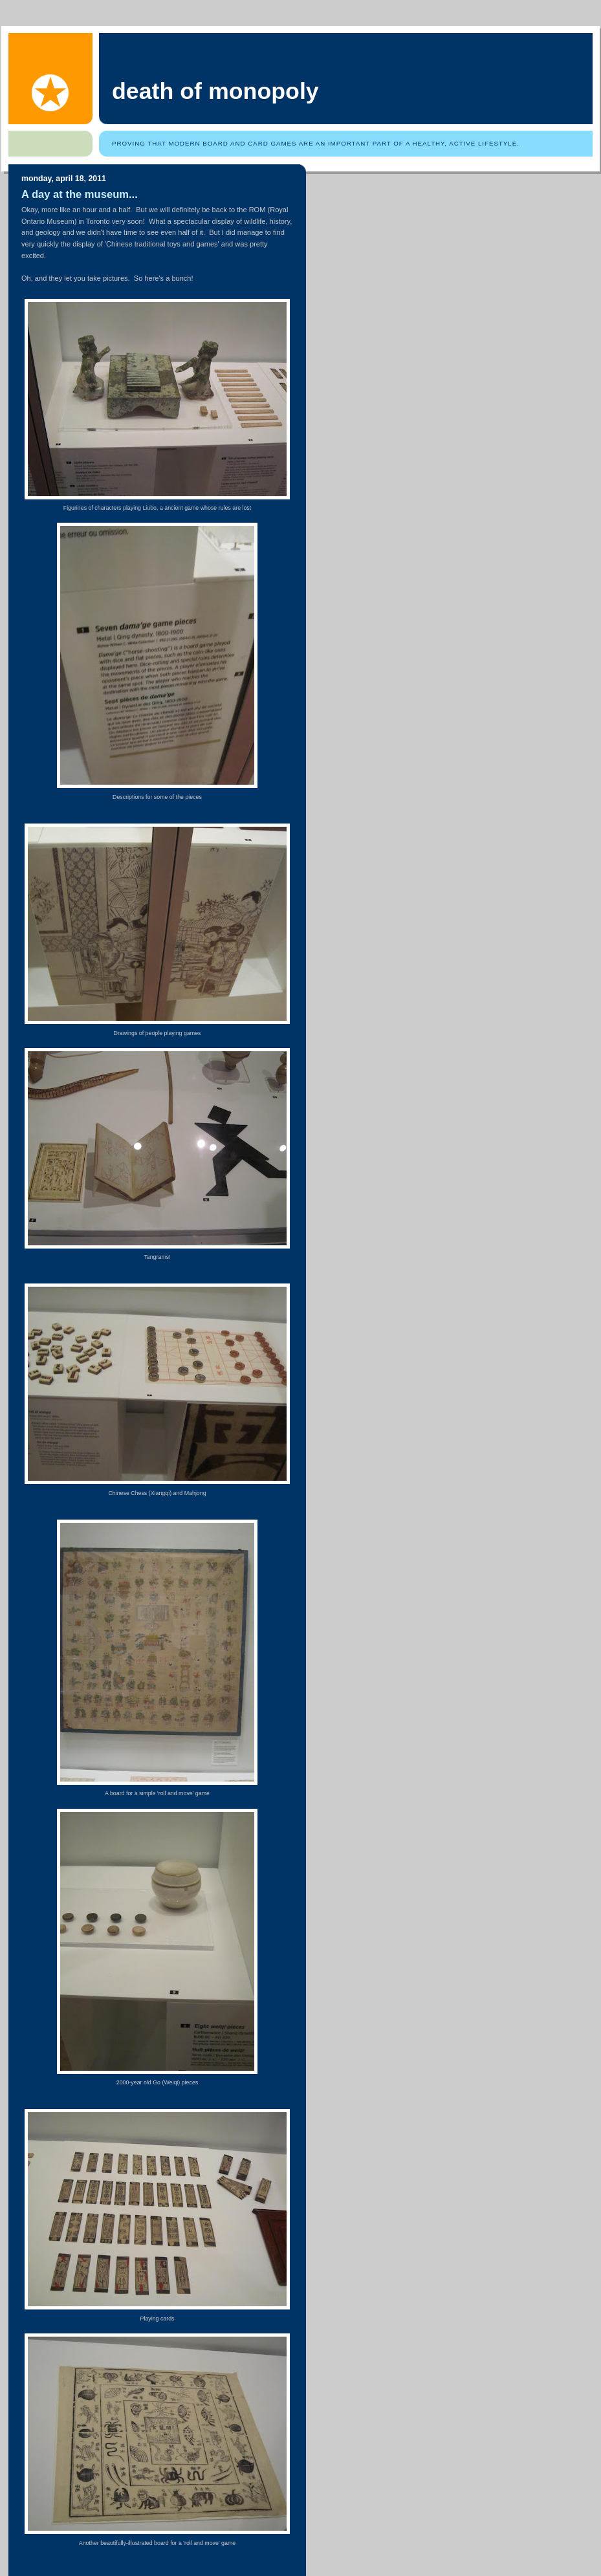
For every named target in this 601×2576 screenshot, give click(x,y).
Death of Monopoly (215, 91)
